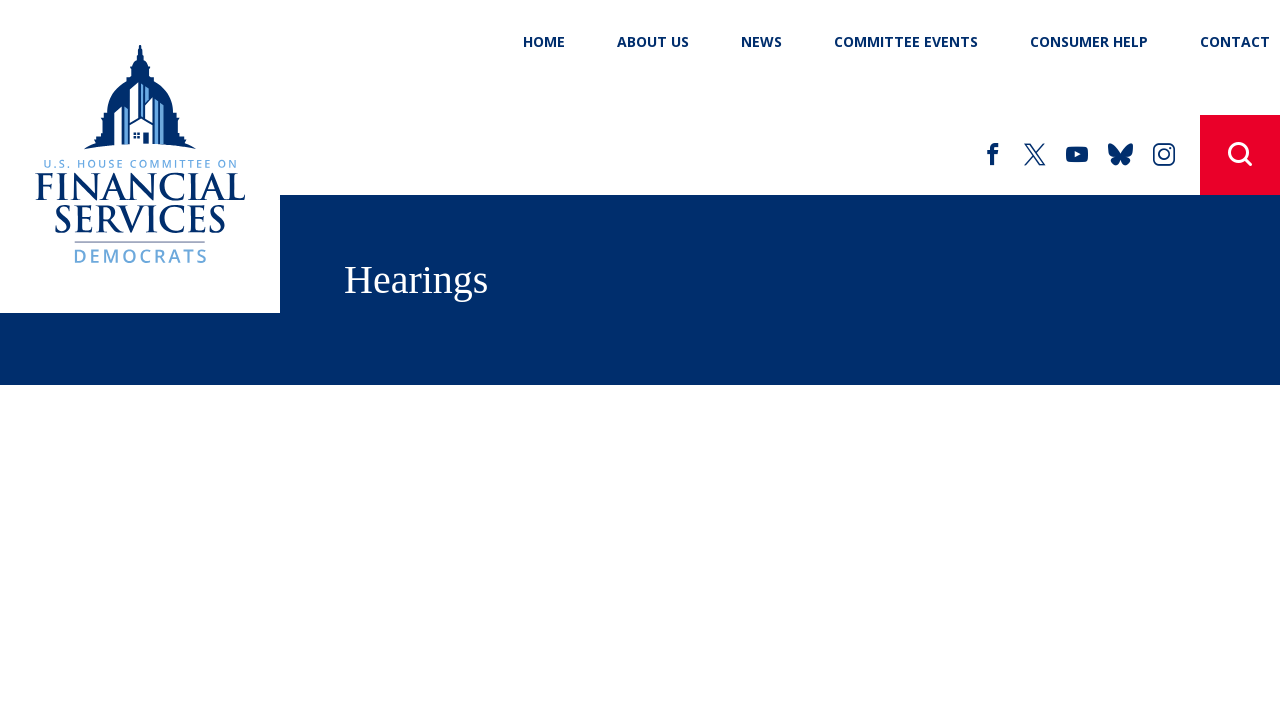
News (761, 41)
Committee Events (906, 41)
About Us (653, 41)
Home (544, 41)
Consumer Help (1089, 41)
